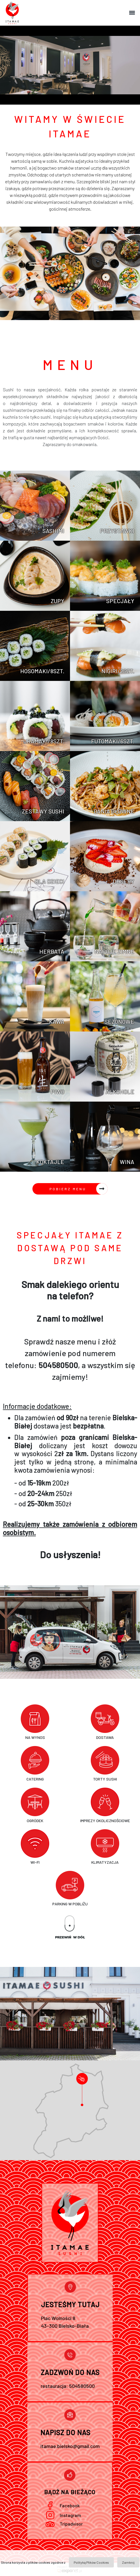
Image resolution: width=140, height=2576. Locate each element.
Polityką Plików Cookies (91, 2562)
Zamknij (128, 2562)
